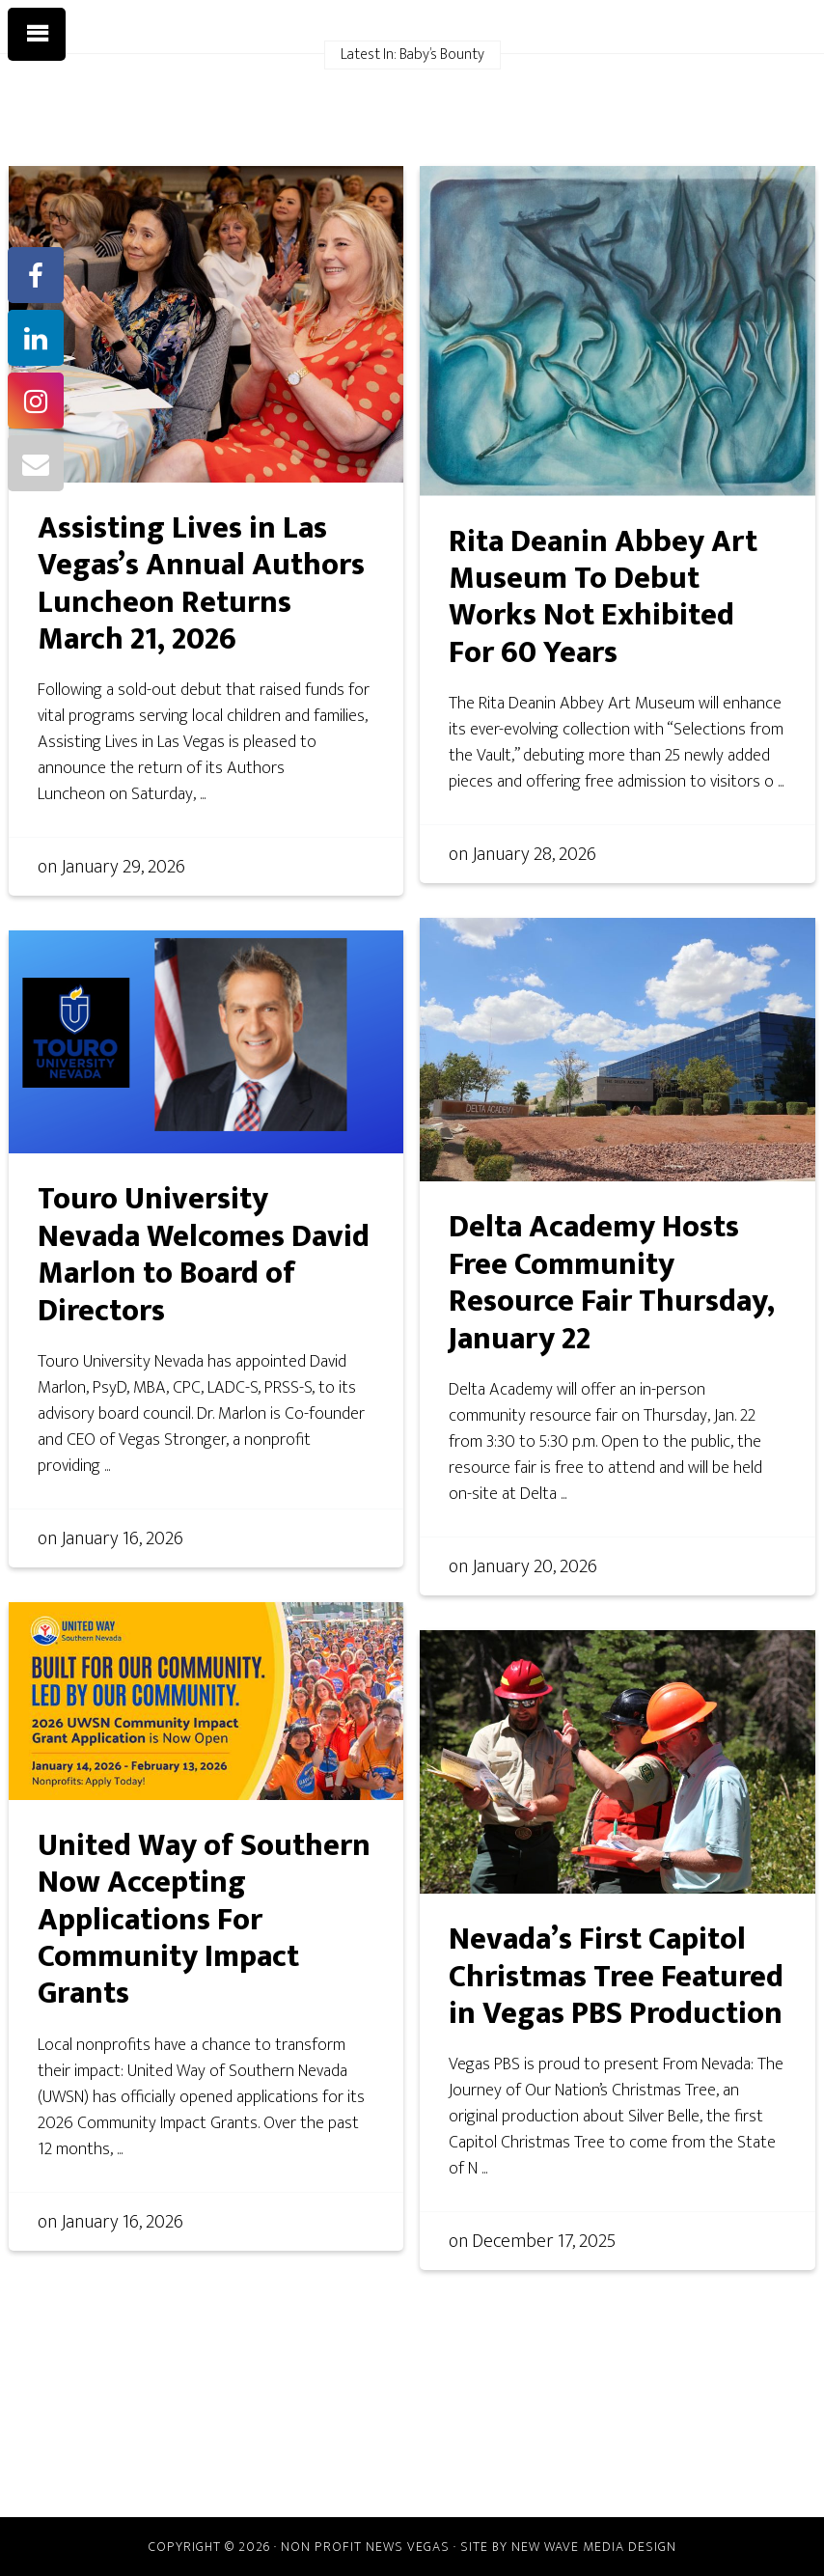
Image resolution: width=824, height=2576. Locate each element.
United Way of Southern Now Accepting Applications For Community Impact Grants (204, 1920)
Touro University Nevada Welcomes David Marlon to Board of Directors (204, 1255)
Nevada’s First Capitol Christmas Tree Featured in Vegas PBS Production (616, 1976)
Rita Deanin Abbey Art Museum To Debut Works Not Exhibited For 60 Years (603, 597)
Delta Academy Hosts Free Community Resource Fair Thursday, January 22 (612, 1283)
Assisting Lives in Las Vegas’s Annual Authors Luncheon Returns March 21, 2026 (201, 584)
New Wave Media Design (593, 2546)
